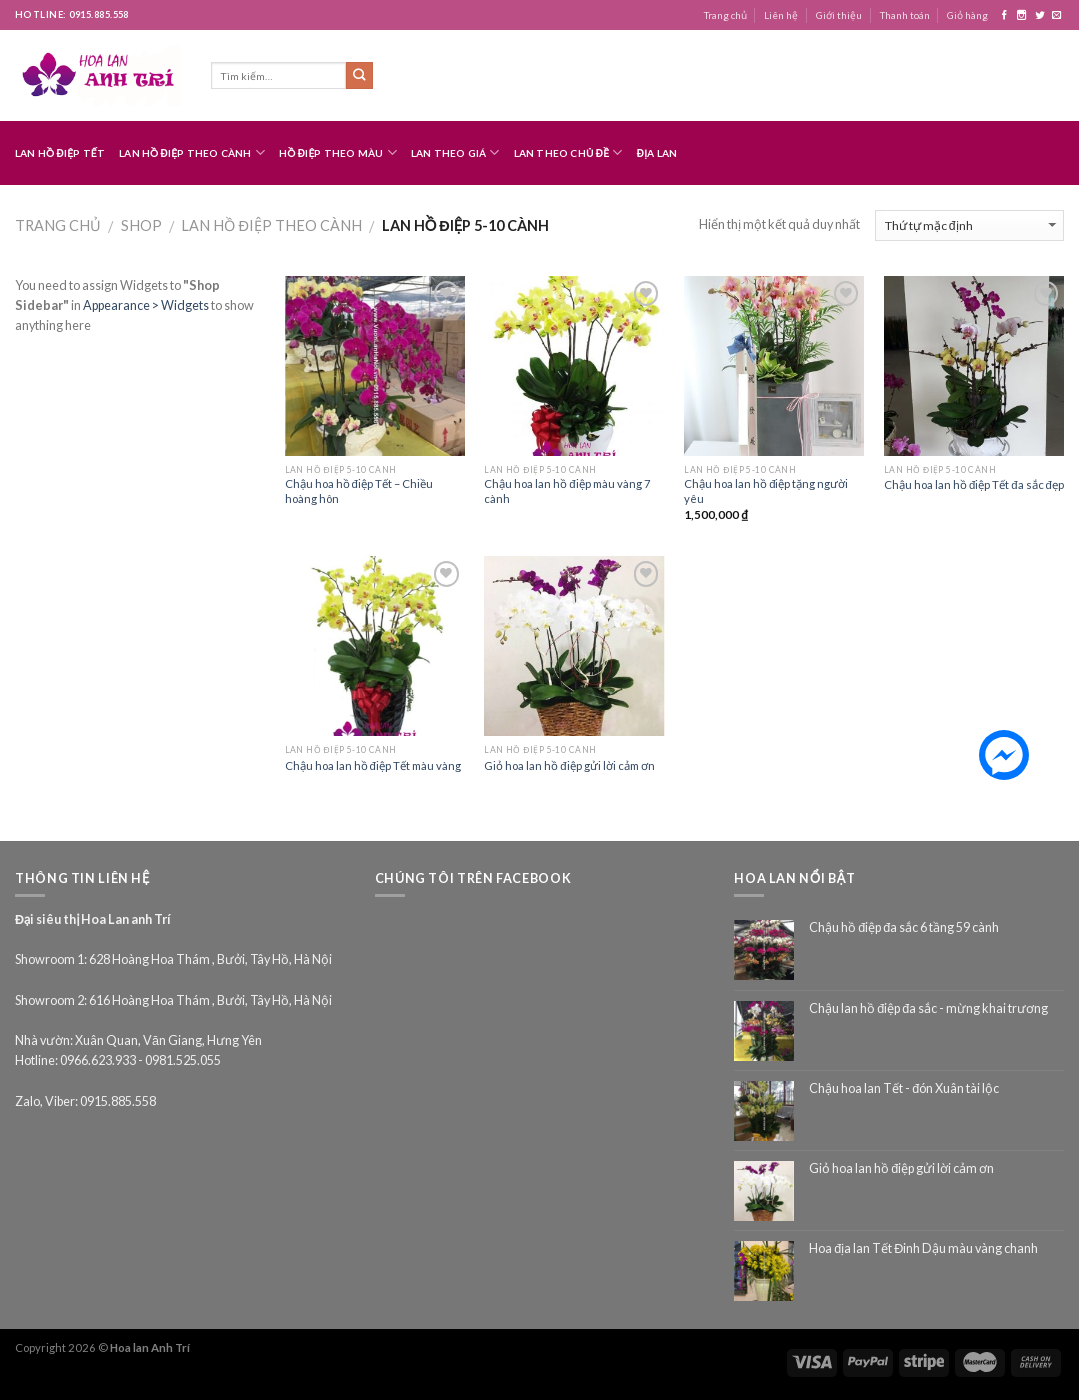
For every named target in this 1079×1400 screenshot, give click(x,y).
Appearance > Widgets (146, 305)
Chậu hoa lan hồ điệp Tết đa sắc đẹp (974, 484)
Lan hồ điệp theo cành (192, 152)
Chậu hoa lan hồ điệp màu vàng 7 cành (567, 491)
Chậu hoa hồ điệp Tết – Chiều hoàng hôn (359, 491)
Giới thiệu (839, 15)
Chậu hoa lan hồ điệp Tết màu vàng (373, 765)
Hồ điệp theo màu (338, 152)
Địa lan (657, 153)
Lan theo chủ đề (568, 152)
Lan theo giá (455, 152)
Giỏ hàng (967, 15)
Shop (141, 225)
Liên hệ (781, 15)
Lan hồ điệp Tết (60, 153)
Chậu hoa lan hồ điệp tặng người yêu (766, 491)
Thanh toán (905, 15)
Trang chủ (725, 15)
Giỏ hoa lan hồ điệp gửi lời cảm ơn (569, 765)
